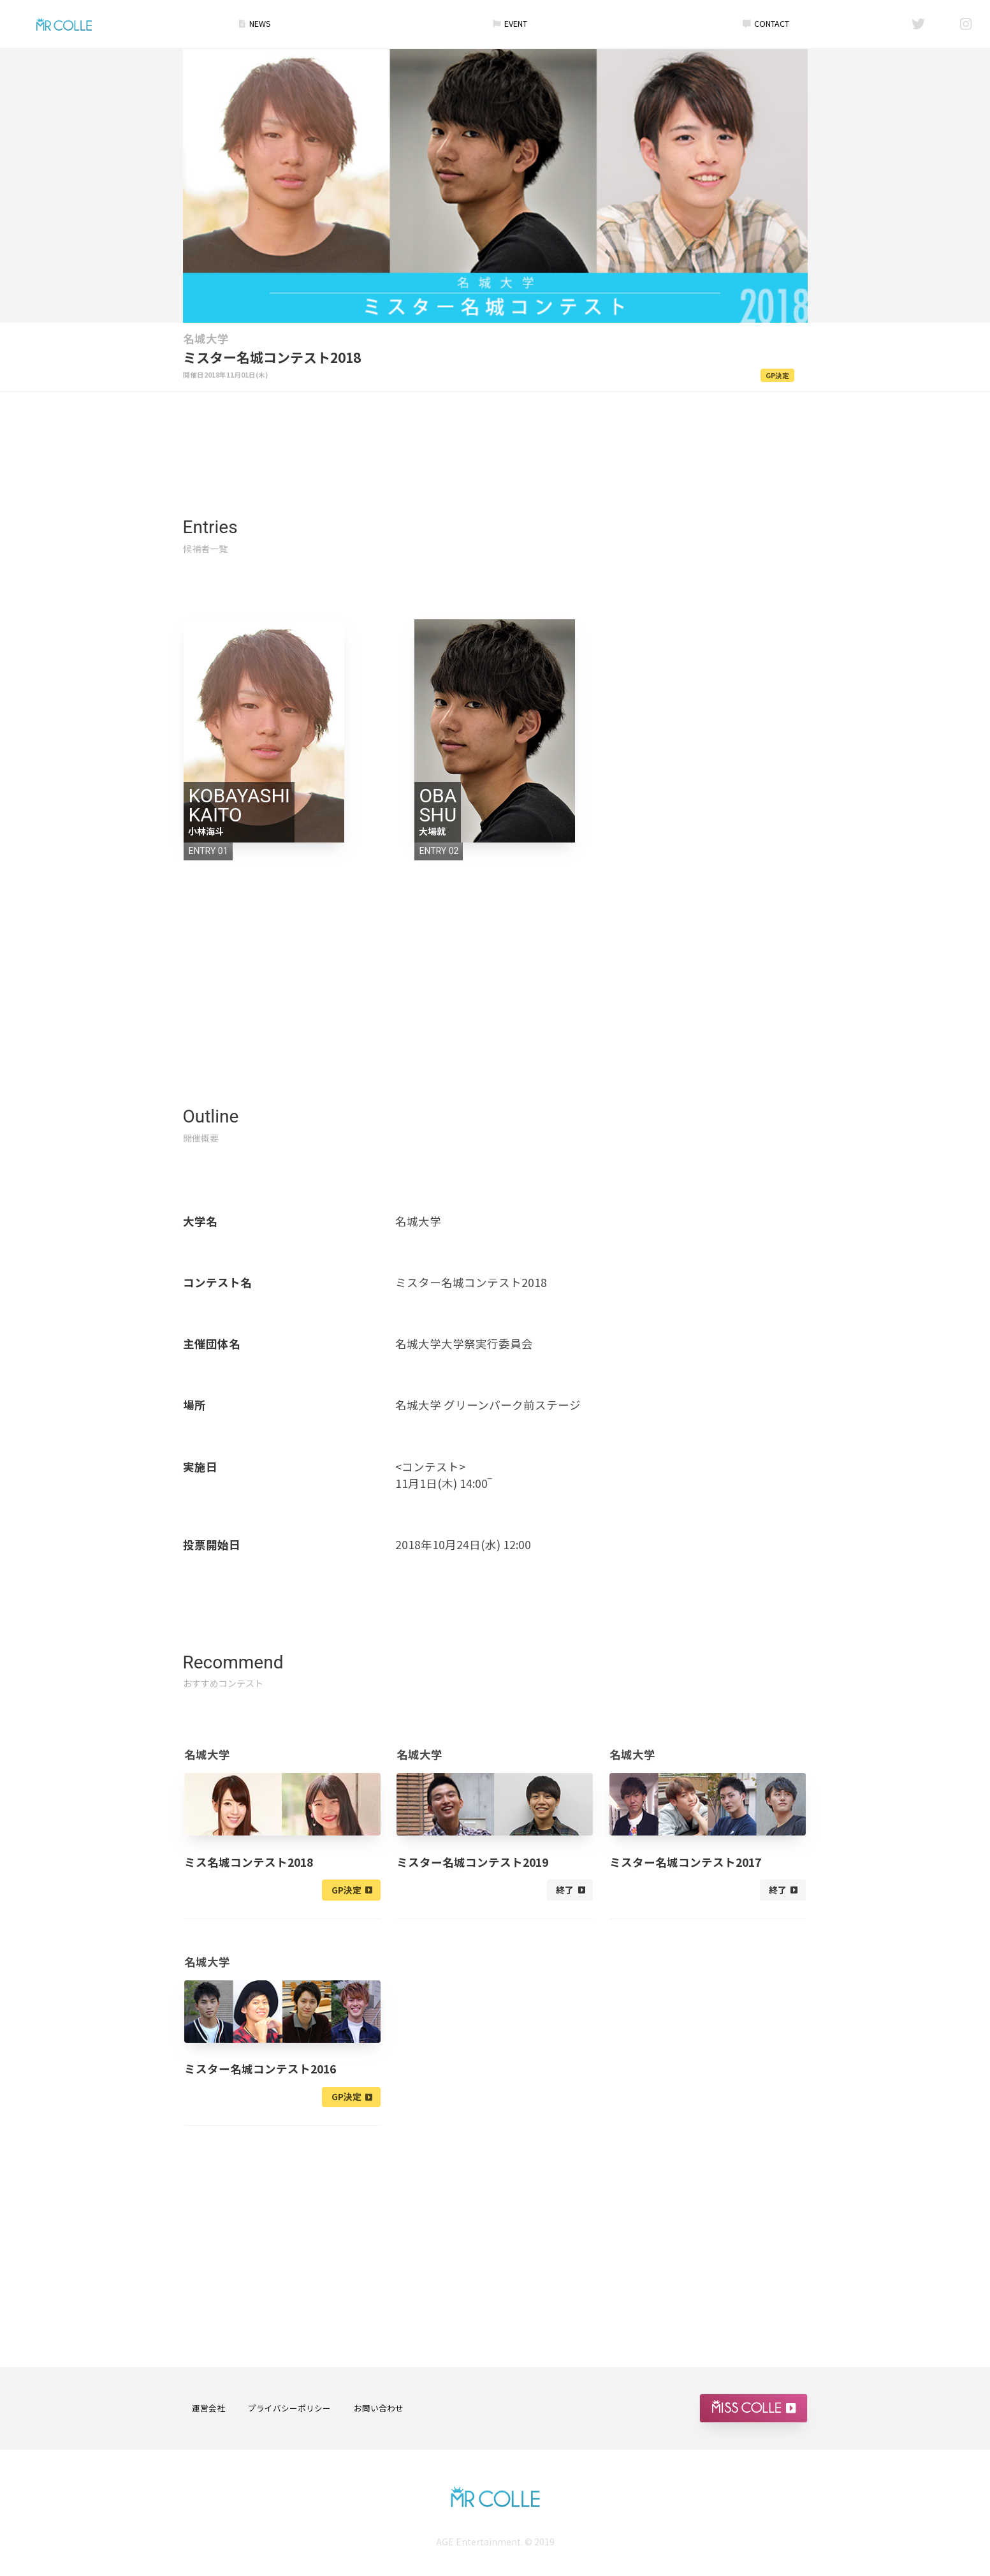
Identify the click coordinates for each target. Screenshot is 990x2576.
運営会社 (208, 2409)
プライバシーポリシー (289, 2409)
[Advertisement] (495, 428)
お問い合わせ (379, 2409)
